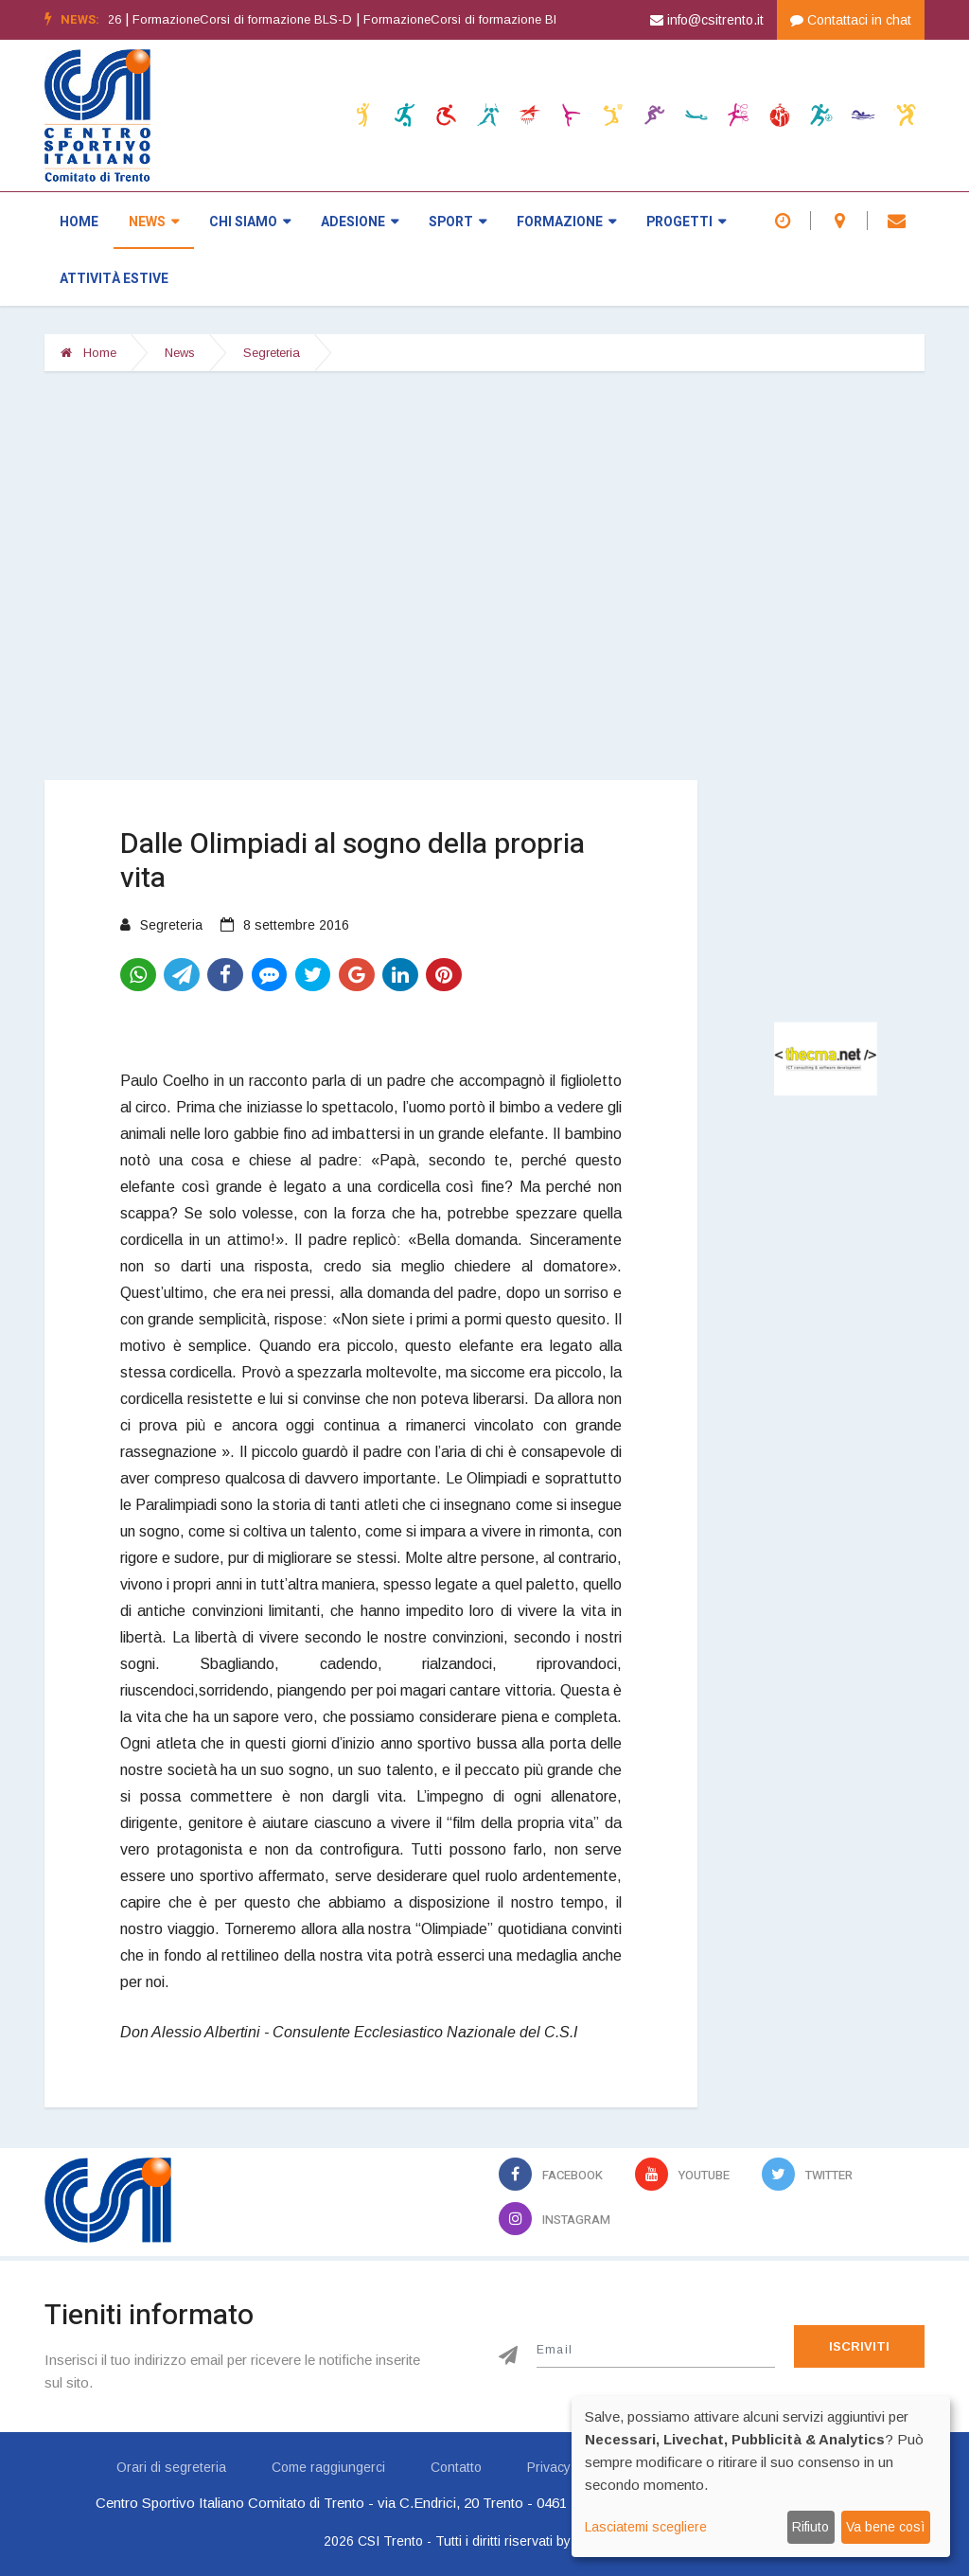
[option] (267, 20)
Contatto (456, 2467)
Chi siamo (250, 222)
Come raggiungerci (328, 2467)
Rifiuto (810, 2526)
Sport (457, 222)
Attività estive (114, 279)
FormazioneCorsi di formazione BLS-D (262, 19)
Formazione (566, 222)
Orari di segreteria (171, 2467)
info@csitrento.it (707, 19)
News (154, 222)
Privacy (549, 2467)
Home (79, 222)
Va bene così (885, 2526)
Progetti (686, 222)
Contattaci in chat (850, 19)
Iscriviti (859, 2346)
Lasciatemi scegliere (646, 2526)
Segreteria (271, 353)
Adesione (359, 222)
